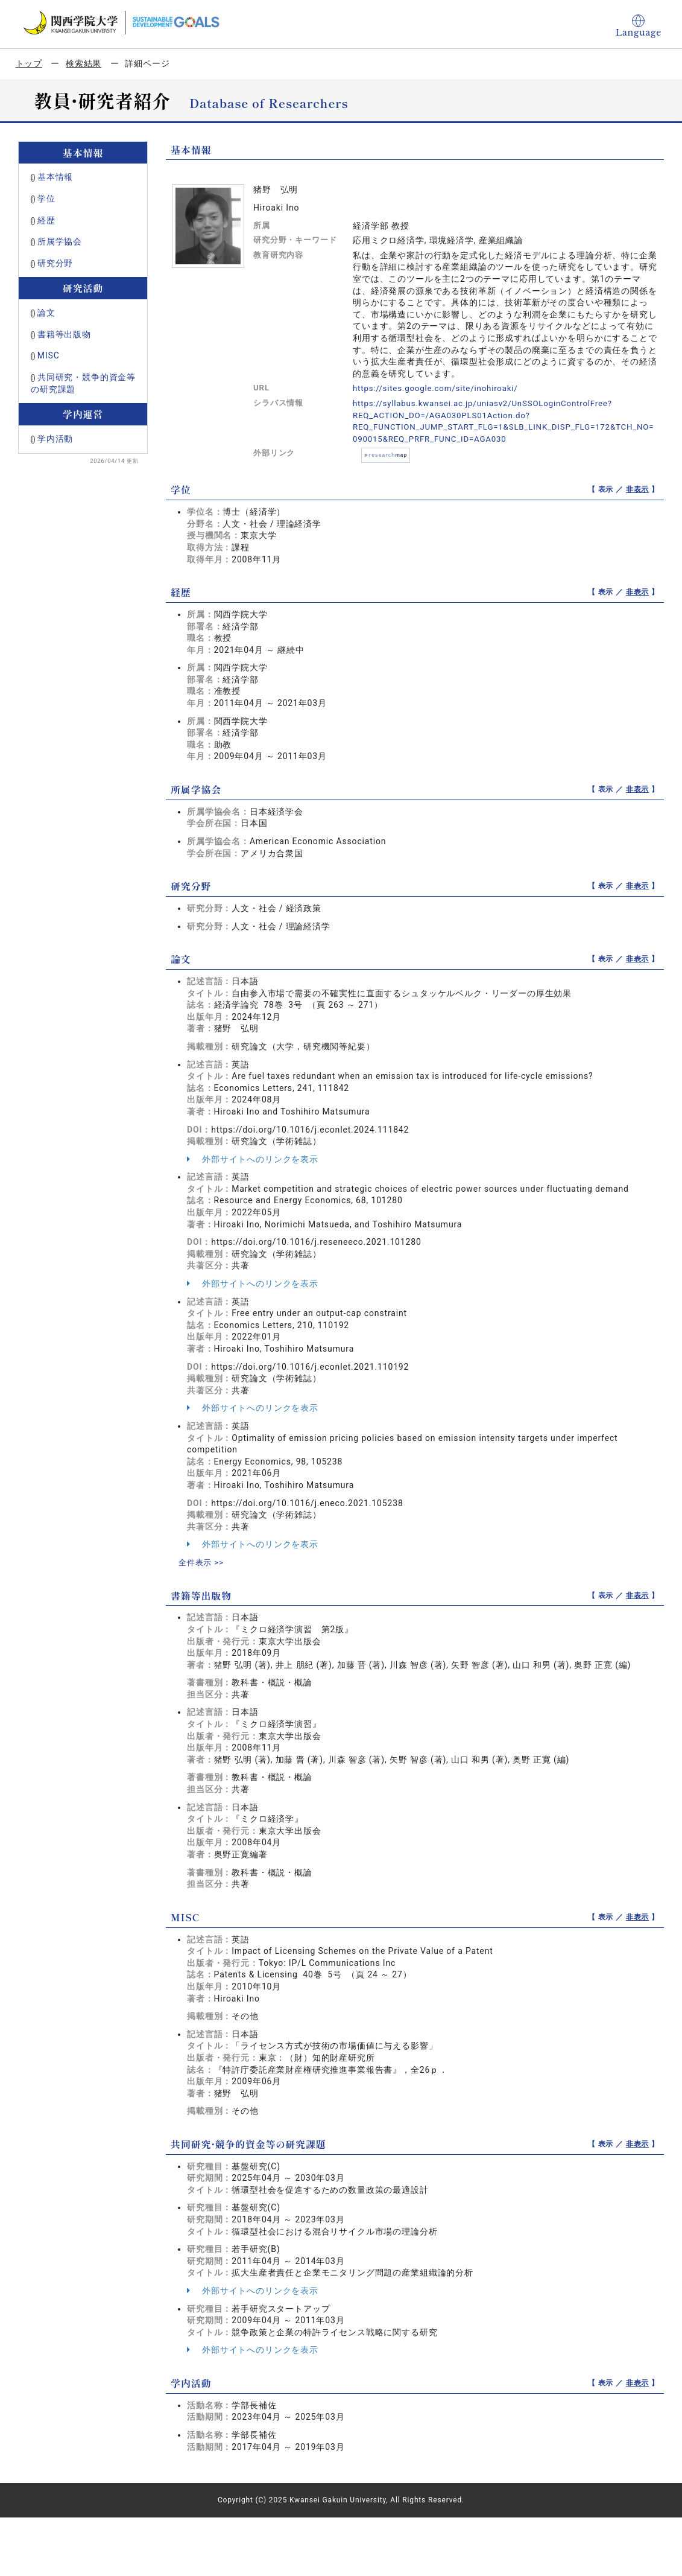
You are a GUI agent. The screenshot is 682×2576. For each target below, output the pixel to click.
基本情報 (55, 177)
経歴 (46, 220)
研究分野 (55, 263)
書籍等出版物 (64, 334)
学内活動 (55, 439)
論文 (46, 312)
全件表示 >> (202, 1562)
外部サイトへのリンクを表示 (252, 1159)
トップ (29, 63)
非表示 (637, 489)
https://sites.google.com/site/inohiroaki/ (439, 388)
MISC (48, 355)
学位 (46, 198)
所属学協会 (59, 241)
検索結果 (83, 63)
